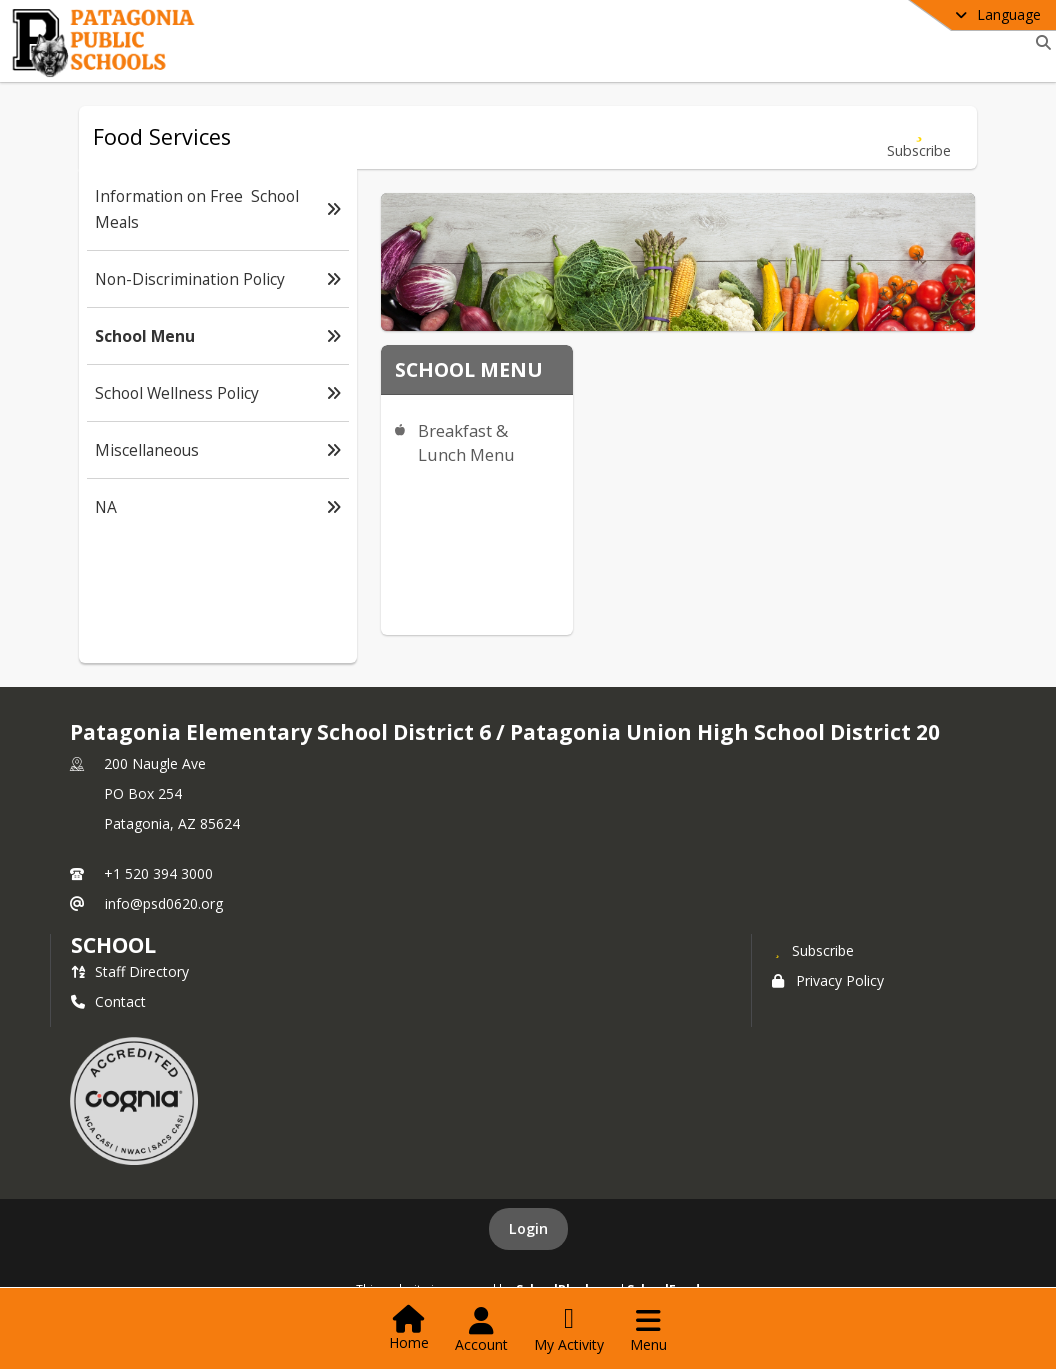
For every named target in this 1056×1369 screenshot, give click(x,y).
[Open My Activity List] (569, 1330)
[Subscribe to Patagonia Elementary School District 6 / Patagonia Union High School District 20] (813, 950)
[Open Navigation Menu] (648, 1330)
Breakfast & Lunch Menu (466, 442)
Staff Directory (130, 971)
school (113, 945)
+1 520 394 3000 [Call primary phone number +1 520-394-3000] (158, 873)
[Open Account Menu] (481, 1330)
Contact (108, 1001)
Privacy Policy (828, 980)
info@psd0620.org (164, 903)
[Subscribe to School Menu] (919, 137)
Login (528, 1228)
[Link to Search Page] (1039, 42)
